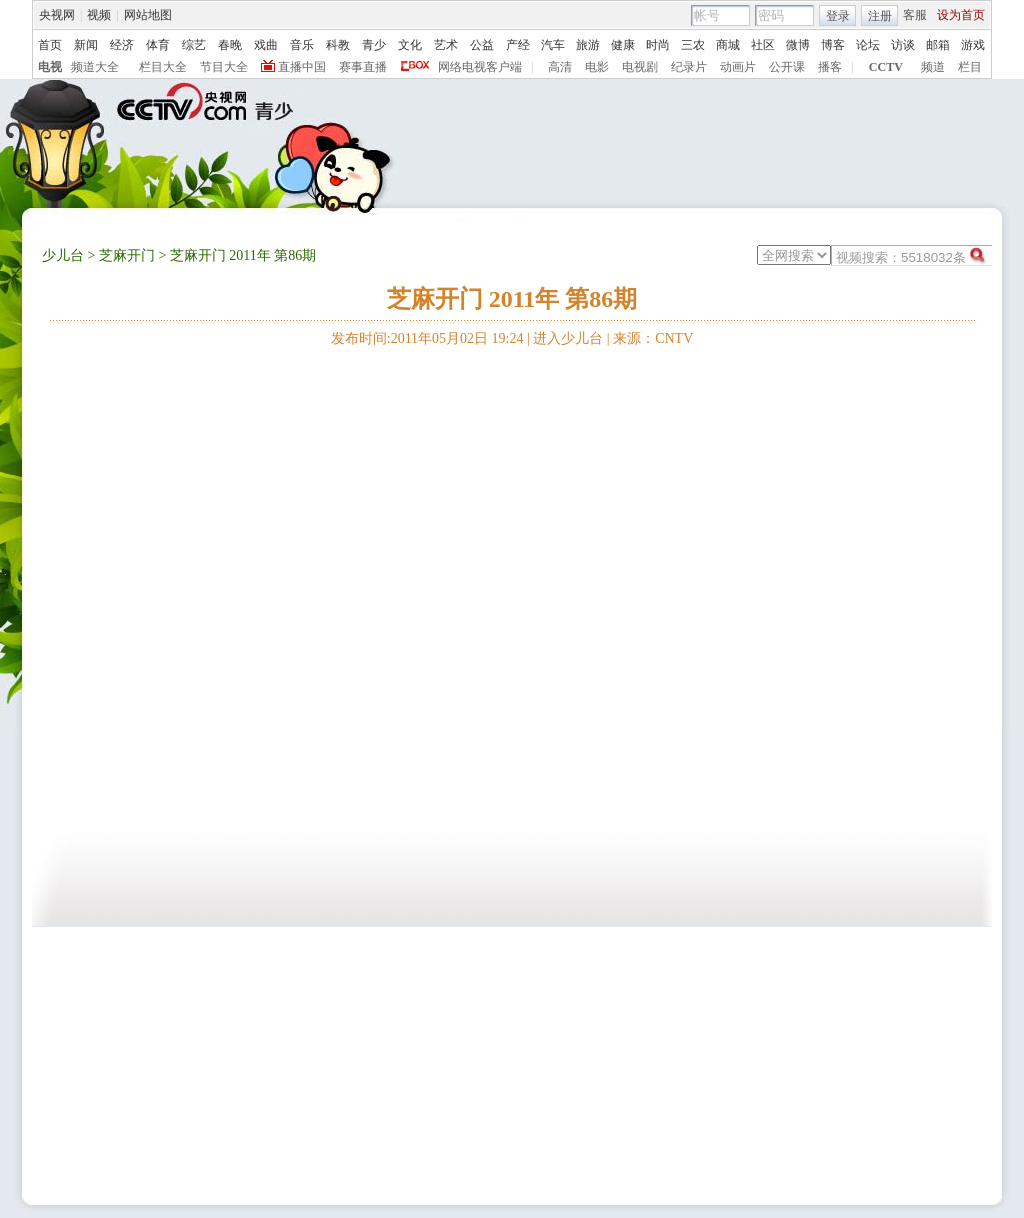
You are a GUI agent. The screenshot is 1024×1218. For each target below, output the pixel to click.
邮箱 (938, 45)
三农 (693, 45)
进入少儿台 (568, 338)
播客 (830, 67)
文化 (410, 45)
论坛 (868, 45)
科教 (338, 45)
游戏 (973, 45)
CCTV (886, 67)
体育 (158, 45)
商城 (728, 45)
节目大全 (224, 67)
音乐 (302, 45)
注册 (880, 16)
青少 (374, 45)
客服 (915, 15)
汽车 (553, 45)
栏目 (970, 67)
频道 (933, 67)
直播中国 (302, 67)
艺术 (446, 45)
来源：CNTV (653, 338)
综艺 (194, 45)
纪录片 (689, 67)
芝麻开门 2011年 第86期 (512, 299)
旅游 (588, 45)
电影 (597, 67)
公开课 (787, 67)
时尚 (658, 45)
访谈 (903, 45)
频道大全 (95, 67)
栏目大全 (163, 67)
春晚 (230, 45)
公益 (482, 45)
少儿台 (63, 255)
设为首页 (961, 15)
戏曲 (266, 45)
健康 (623, 45)
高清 (560, 67)
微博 (798, 45)
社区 (763, 45)
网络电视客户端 (480, 67)
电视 (50, 67)
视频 (99, 15)
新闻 (86, 45)
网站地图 (148, 15)
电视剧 (640, 67)
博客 (833, 45)
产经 (518, 45)
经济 (122, 45)
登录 (838, 16)
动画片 (738, 67)
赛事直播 (363, 67)
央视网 (57, 15)
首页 (50, 45)
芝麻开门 (127, 255)
